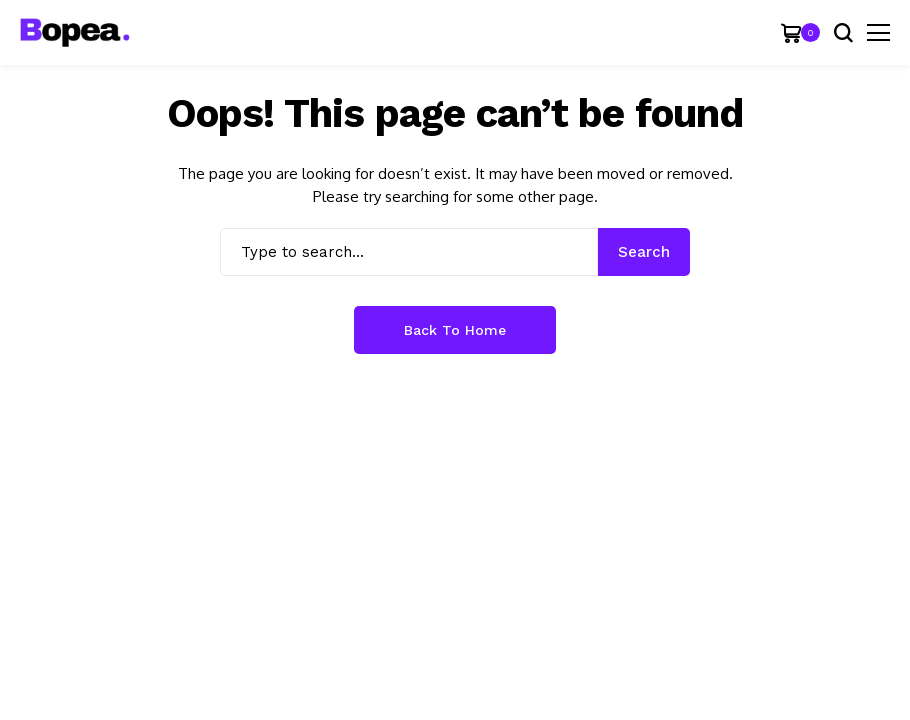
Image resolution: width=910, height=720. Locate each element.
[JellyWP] (75, 32)
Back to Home (455, 330)
